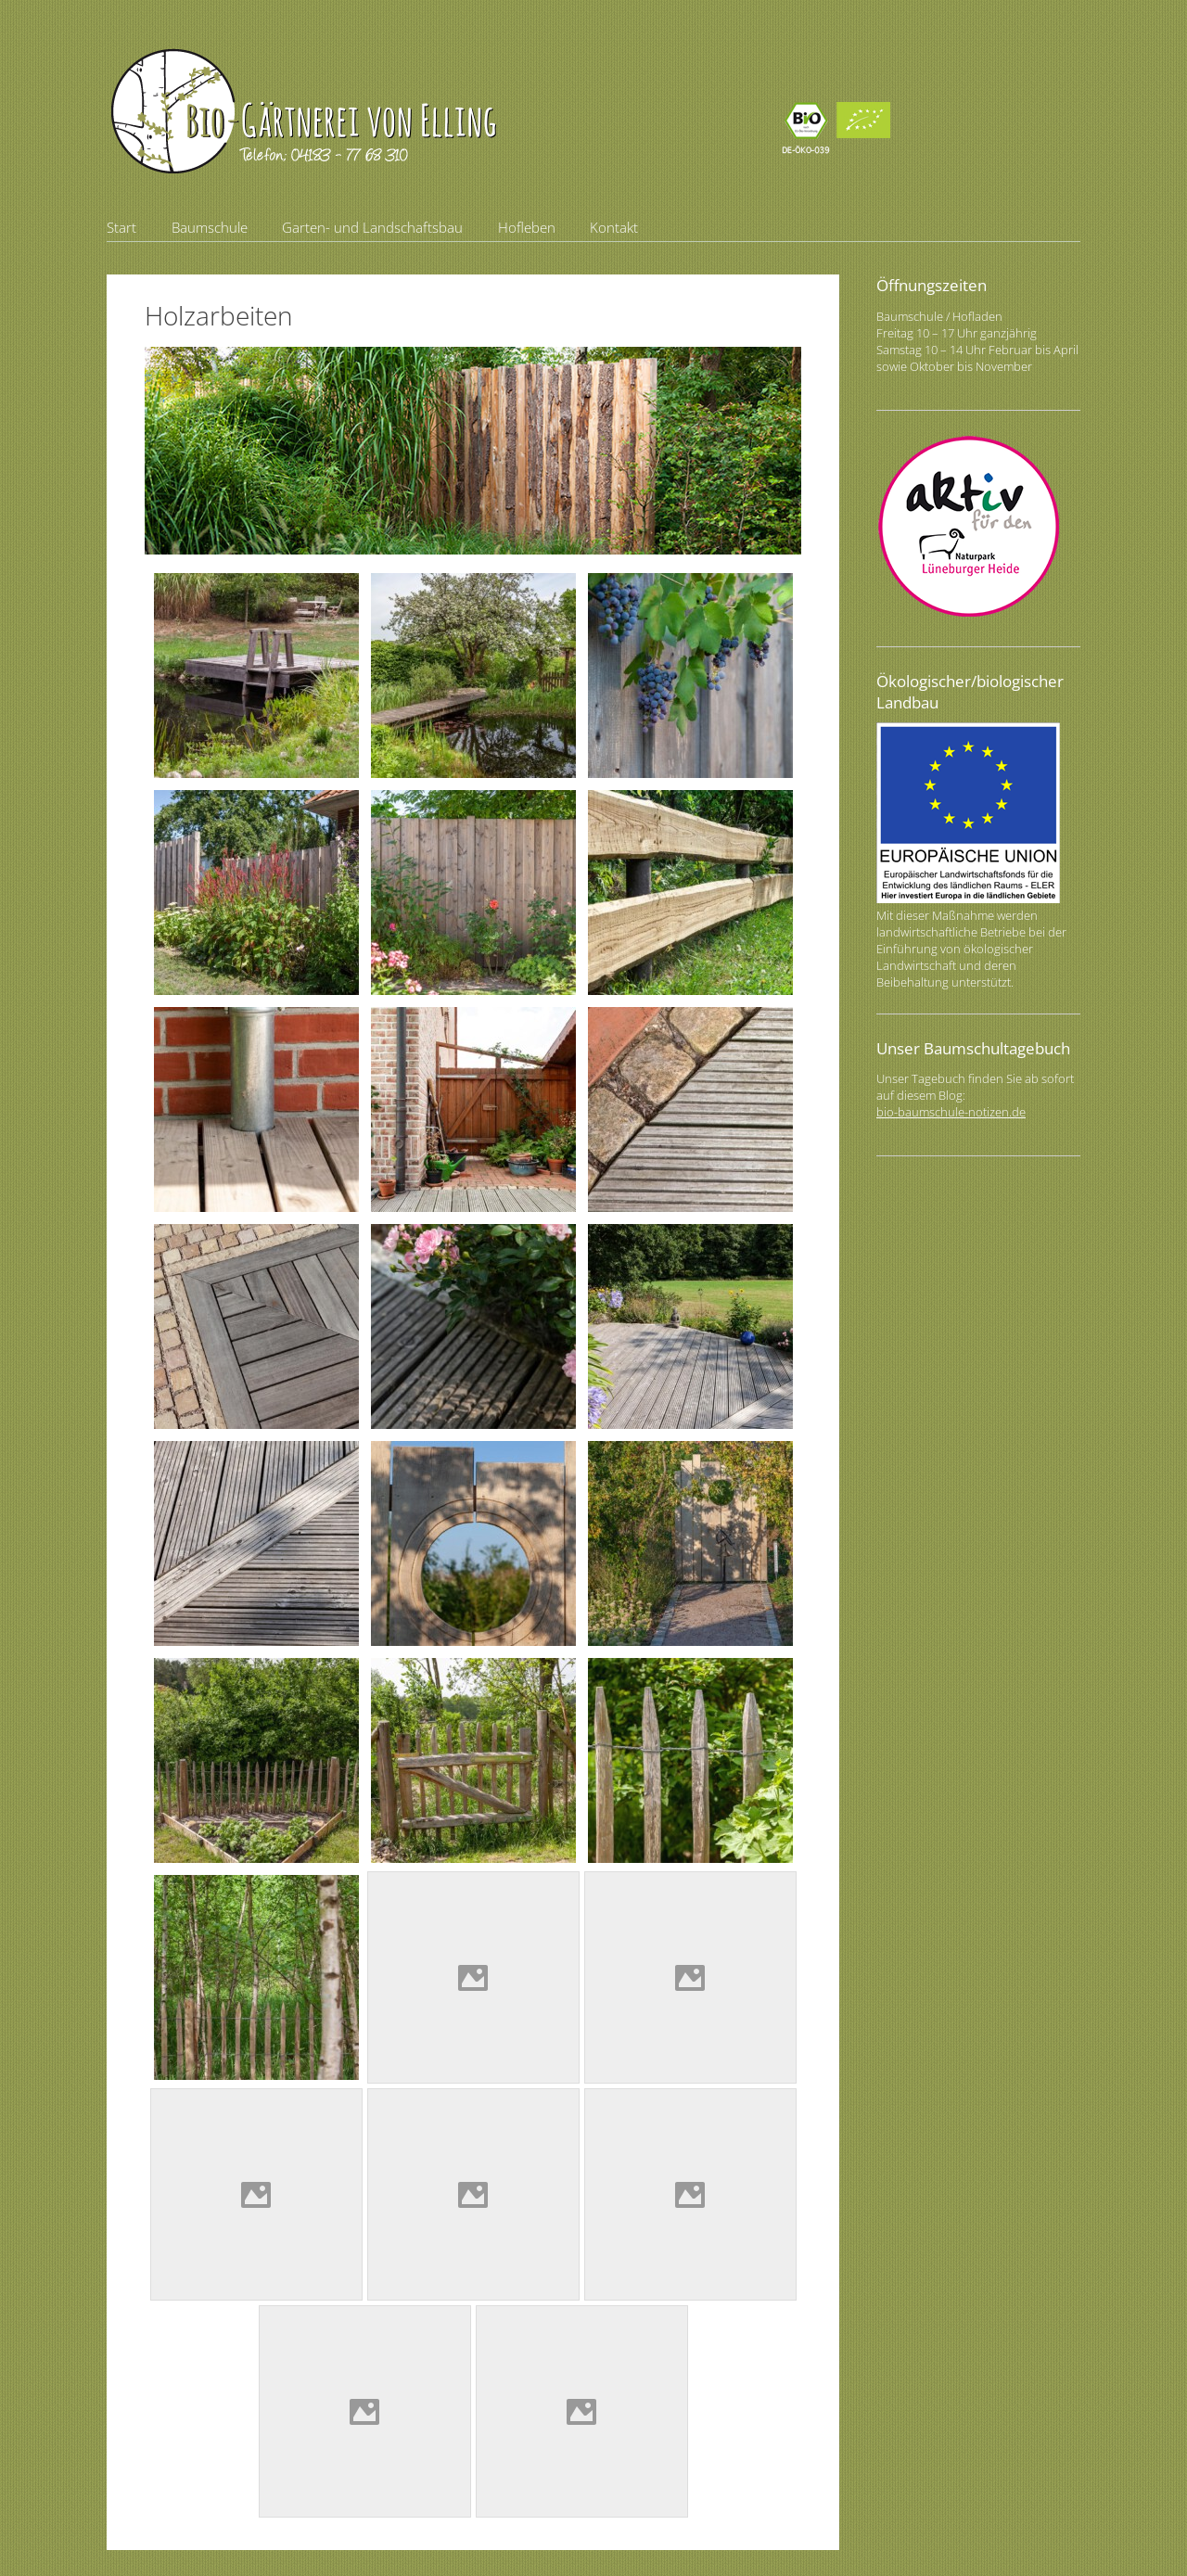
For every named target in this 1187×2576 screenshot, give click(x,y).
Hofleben (526, 227)
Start (121, 227)
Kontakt (614, 227)
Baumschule (210, 227)
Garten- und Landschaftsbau (372, 227)
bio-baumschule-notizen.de (951, 1111)
